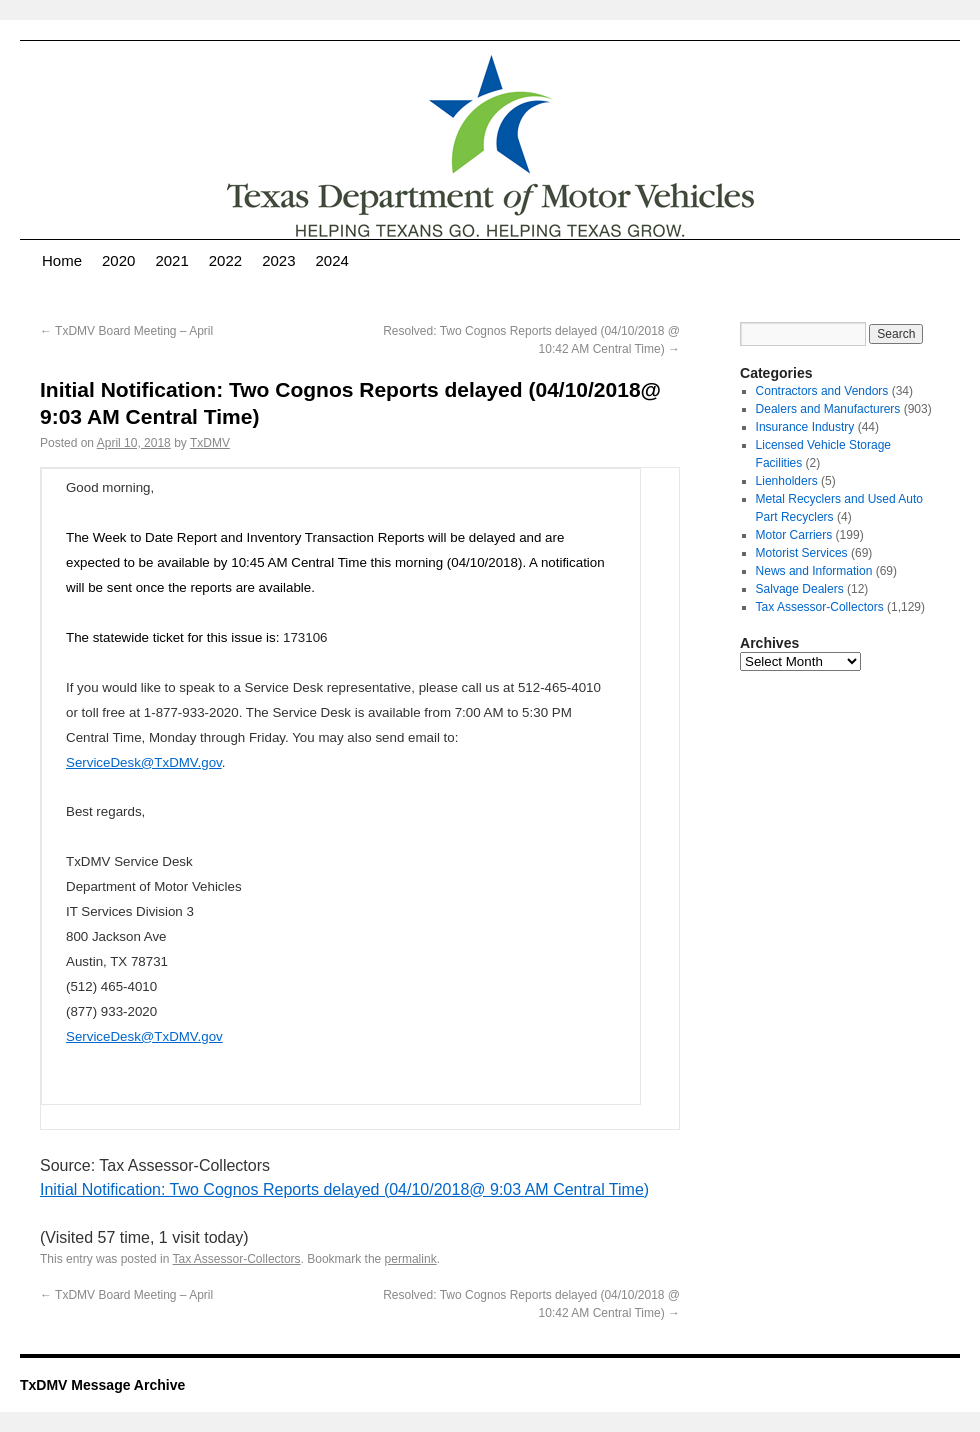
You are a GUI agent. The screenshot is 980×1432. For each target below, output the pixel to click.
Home (62, 260)
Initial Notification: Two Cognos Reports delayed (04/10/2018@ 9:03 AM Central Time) (344, 1189)
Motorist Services (802, 553)
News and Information (814, 571)
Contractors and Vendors (822, 391)
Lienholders (787, 481)
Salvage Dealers (800, 589)
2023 (278, 260)
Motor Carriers (794, 535)
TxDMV (210, 443)
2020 (118, 260)
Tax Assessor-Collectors (237, 1259)
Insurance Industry (805, 427)
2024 (332, 260)
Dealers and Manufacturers (828, 409)
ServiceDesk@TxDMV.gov (144, 762)
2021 (171, 260)
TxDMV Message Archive (102, 1385)
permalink (411, 1259)
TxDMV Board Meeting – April (126, 331)
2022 (225, 260)
